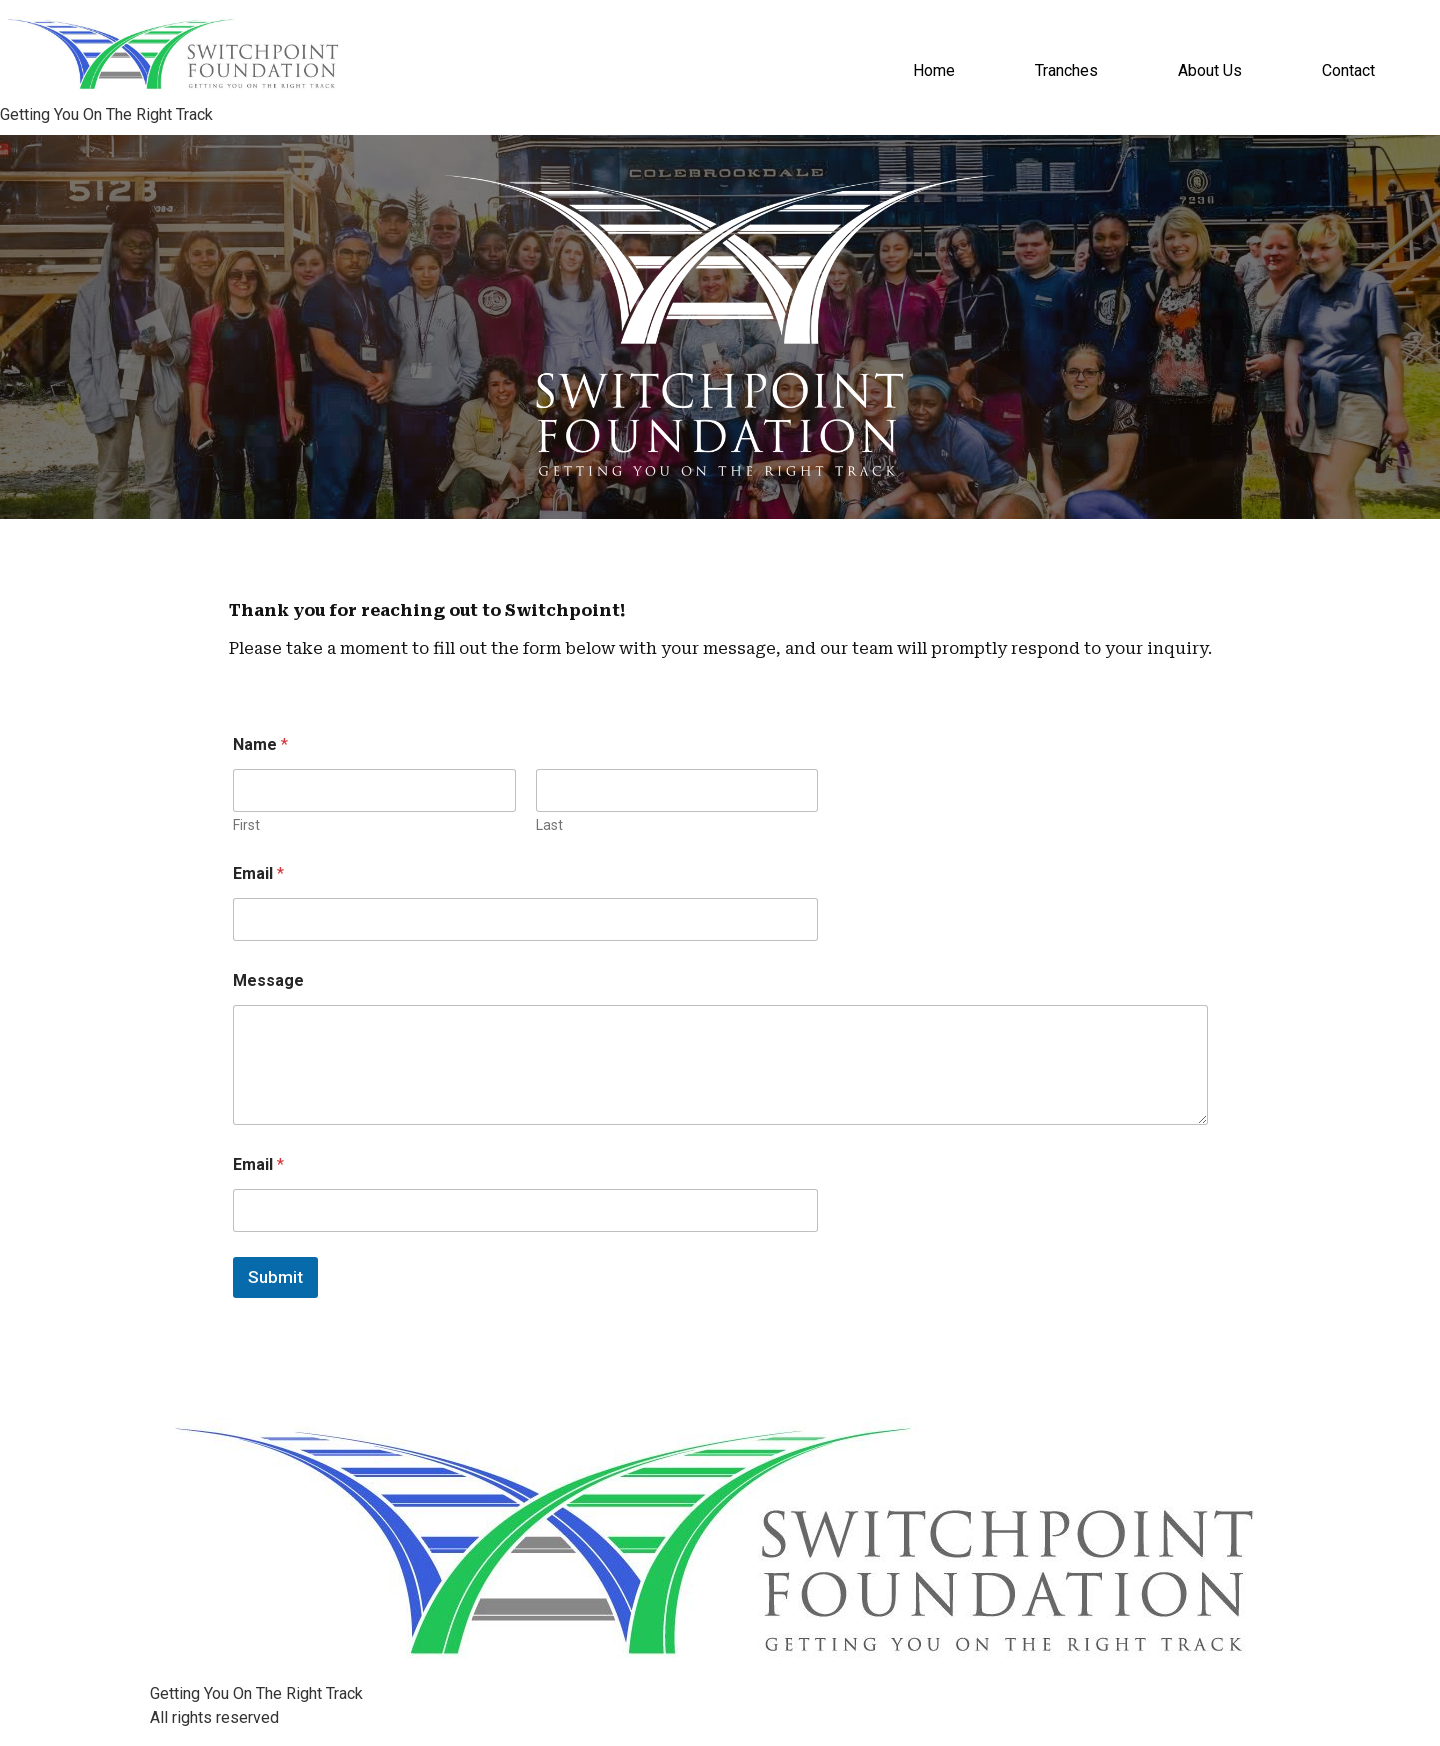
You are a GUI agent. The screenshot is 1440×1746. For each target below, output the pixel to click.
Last (548, 825)
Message (268, 980)
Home (934, 70)
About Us (1210, 70)
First (246, 825)
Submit (275, 1277)
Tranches (1066, 70)
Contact (1348, 70)
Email (258, 873)
